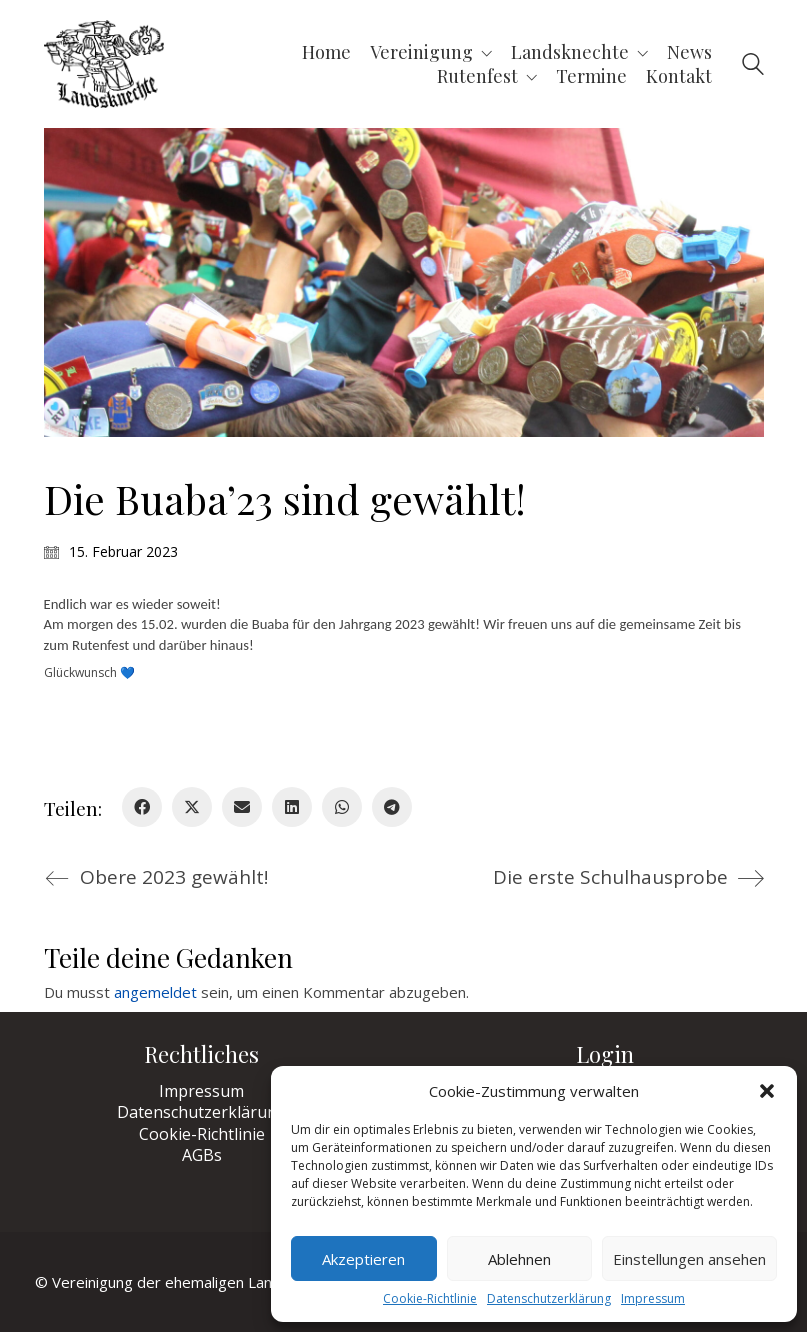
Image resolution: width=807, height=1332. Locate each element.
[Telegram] (392, 807)
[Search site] (753, 66)
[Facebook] (142, 807)
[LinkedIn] (292, 807)
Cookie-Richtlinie (430, 1299)
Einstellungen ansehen (689, 1259)
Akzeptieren (363, 1259)
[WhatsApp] (342, 807)
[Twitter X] (192, 807)
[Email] (242, 807)
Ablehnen (519, 1259)
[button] (767, 1091)
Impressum (653, 1299)
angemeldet (155, 992)
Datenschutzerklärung (549, 1299)
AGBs (202, 1155)
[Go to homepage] (104, 64)
